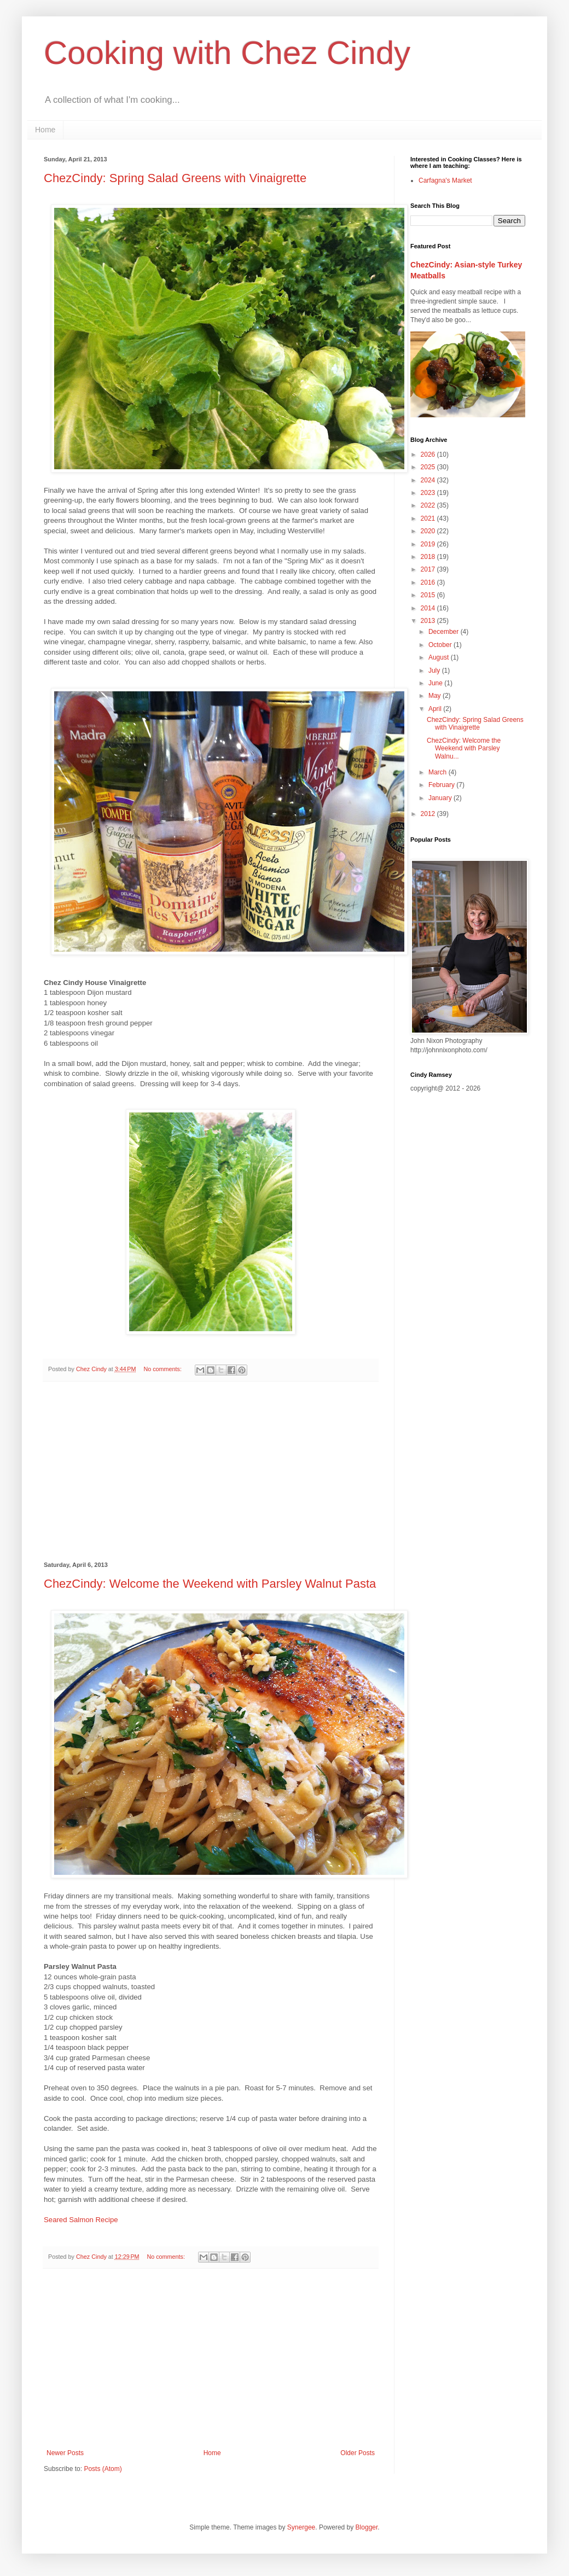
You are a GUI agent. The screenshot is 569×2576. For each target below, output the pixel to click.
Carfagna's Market (445, 180)
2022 (429, 505)
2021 (429, 518)
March (438, 772)
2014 (429, 608)
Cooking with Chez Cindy (227, 52)
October (441, 645)
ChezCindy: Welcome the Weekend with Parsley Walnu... (464, 748)
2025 (429, 467)
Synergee (301, 2527)
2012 (429, 814)
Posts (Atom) (102, 2469)
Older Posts (357, 2453)
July (435, 670)
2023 (429, 493)
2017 (429, 569)
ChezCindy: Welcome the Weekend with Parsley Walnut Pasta (210, 1583)
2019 (429, 544)
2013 (429, 621)
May (435, 696)
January (441, 798)
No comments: (163, 1369)
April (435, 709)
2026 (429, 454)
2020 (429, 531)
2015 (429, 595)
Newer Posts (65, 2453)
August (439, 657)
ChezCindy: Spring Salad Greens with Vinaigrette (175, 178)
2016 (429, 582)
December (444, 632)
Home (45, 129)
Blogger (367, 2527)
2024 (429, 480)
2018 (429, 557)
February (442, 785)
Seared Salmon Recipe (81, 2220)
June (436, 683)
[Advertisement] (211, 1471)
